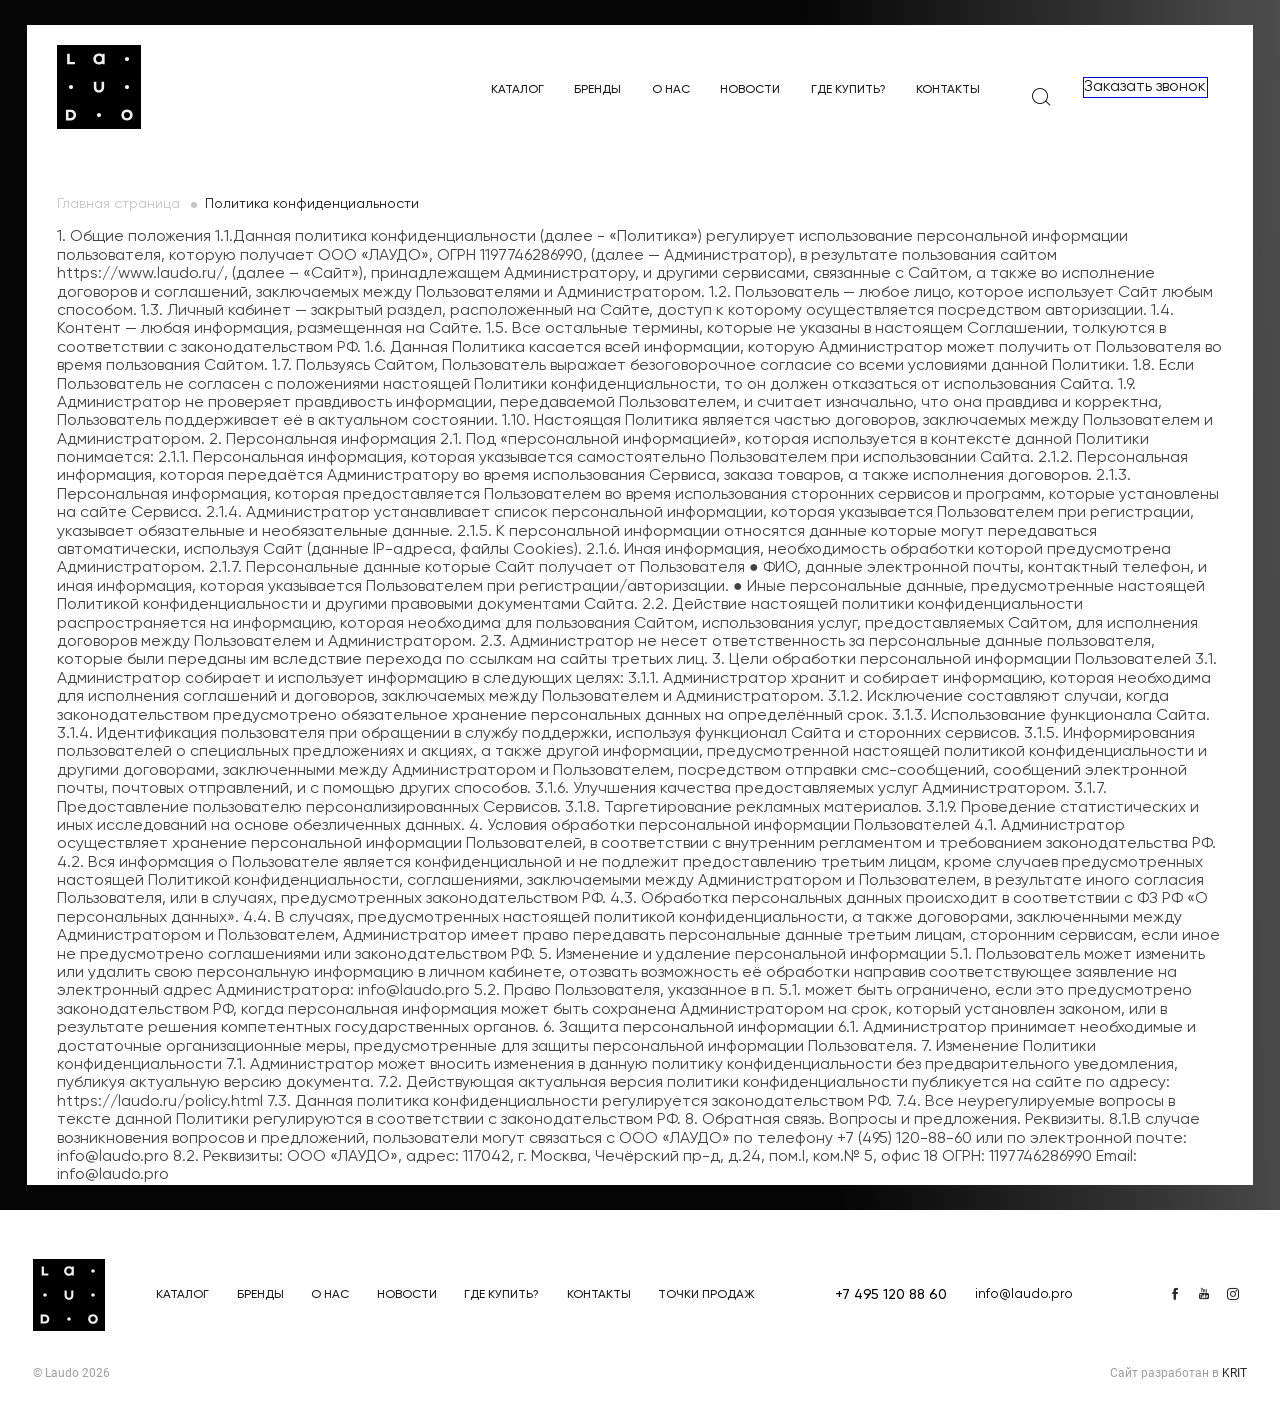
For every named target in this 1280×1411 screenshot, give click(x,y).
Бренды (597, 90)
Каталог (517, 90)
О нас (671, 90)
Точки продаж (706, 1295)
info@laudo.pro (1024, 1294)
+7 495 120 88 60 (891, 1295)
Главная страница (118, 204)
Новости (750, 90)
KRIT (1234, 1373)
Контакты (948, 90)
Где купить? (848, 90)
